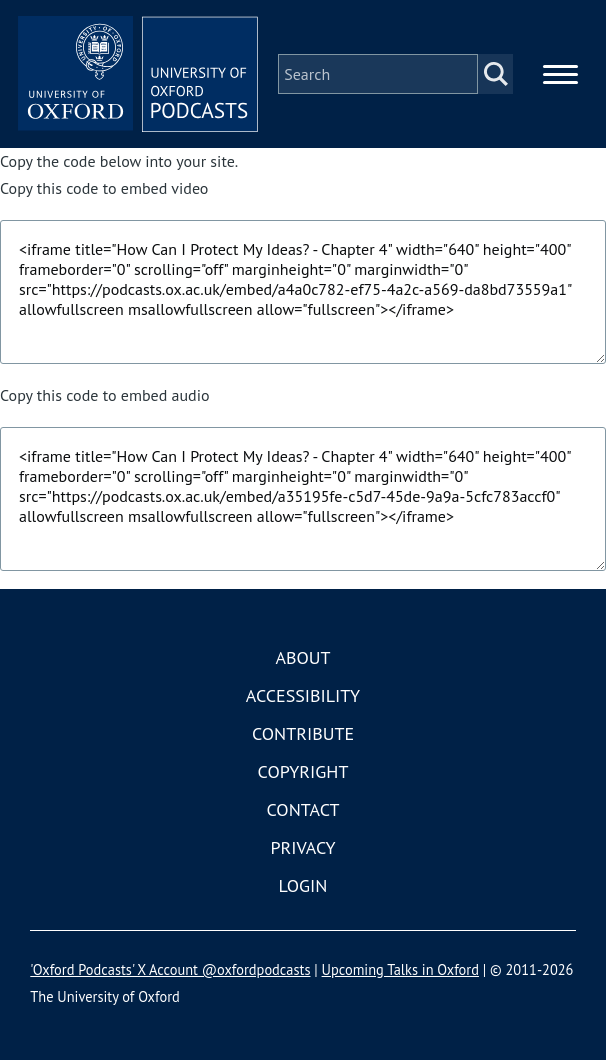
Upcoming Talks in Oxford (400, 969)
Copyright (303, 771)
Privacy (302, 847)
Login (303, 885)
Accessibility (303, 695)
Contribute (303, 733)
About (302, 657)
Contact (303, 809)
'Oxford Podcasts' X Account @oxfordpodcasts (170, 969)
